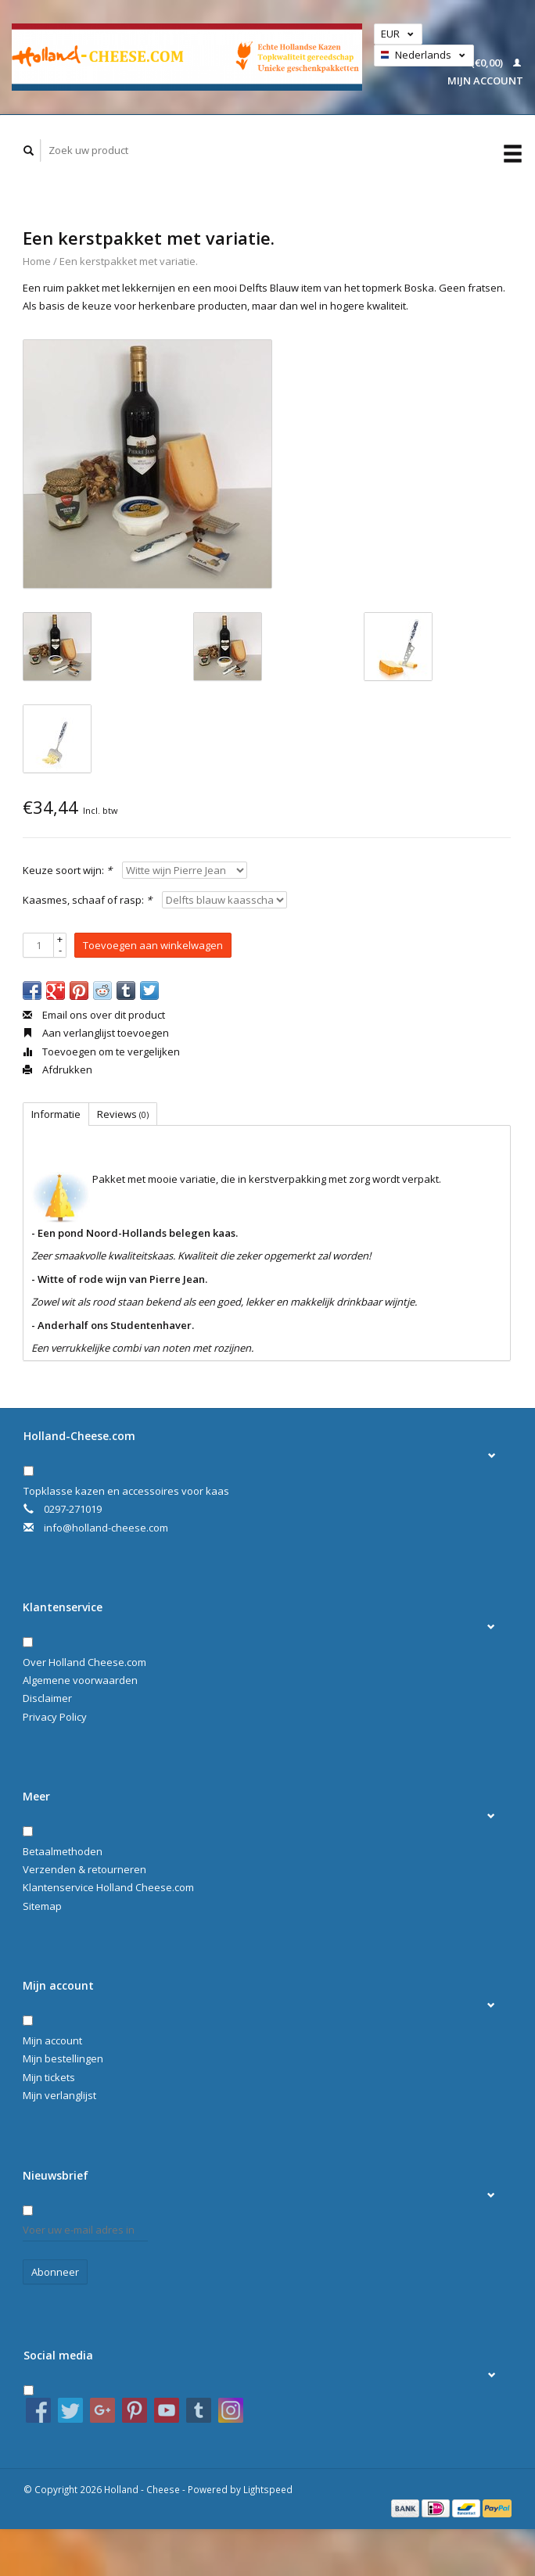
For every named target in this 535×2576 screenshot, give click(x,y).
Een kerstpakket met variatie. (128, 261)
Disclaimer (47, 1698)
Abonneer (55, 2272)
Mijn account (52, 2040)
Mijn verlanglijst (59, 2095)
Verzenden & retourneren (84, 1869)
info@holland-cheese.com (106, 1528)
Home (37, 261)
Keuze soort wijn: (67, 870)
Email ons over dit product (94, 1015)
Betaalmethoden (62, 1851)
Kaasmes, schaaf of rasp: (87, 900)
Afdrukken (57, 1069)
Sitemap (42, 1906)
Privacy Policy (55, 1717)
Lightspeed (268, 2489)
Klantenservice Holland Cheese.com (108, 1887)
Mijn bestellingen (63, 2058)
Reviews (123, 1114)
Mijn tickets (49, 2077)
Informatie (56, 1114)
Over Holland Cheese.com (84, 1662)
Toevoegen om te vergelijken (101, 1051)
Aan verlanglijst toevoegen (96, 1033)
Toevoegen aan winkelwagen (153, 945)
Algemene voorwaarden (80, 1680)
